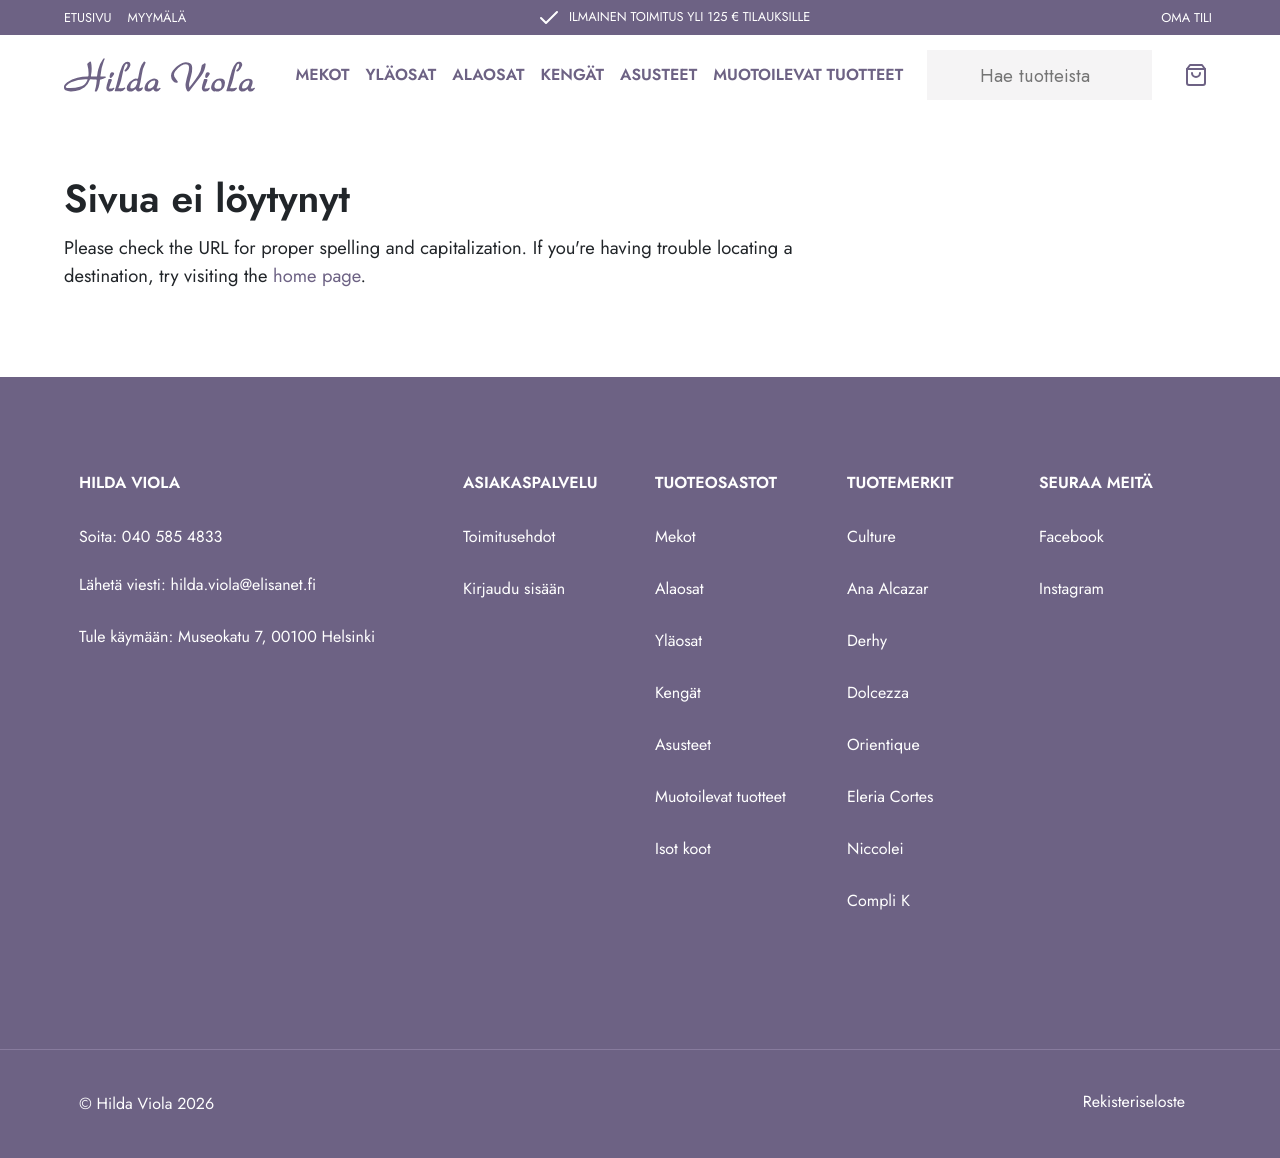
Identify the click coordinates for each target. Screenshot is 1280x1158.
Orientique (883, 744)
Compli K (878, 900)
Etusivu (88, 17)
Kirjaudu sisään (514, 588)
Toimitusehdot (509, 536)
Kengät (572, 74)
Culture (871, 536)
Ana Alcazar (888, 588)
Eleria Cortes (890, 796)
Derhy (867, 640)
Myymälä (157, 17)
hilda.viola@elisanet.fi (244, 584)
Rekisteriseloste (1134, 1101)
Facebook (1071, 536)
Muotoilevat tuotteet (808, 74)
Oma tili (1186, 17)
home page (316, 275)
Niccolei (875, 848)
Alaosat (488, 74)
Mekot (322, 74)
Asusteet (658, 74)
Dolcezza (878, 692)
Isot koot (683, 848)
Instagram (1071, 588)
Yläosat (400, 74)
